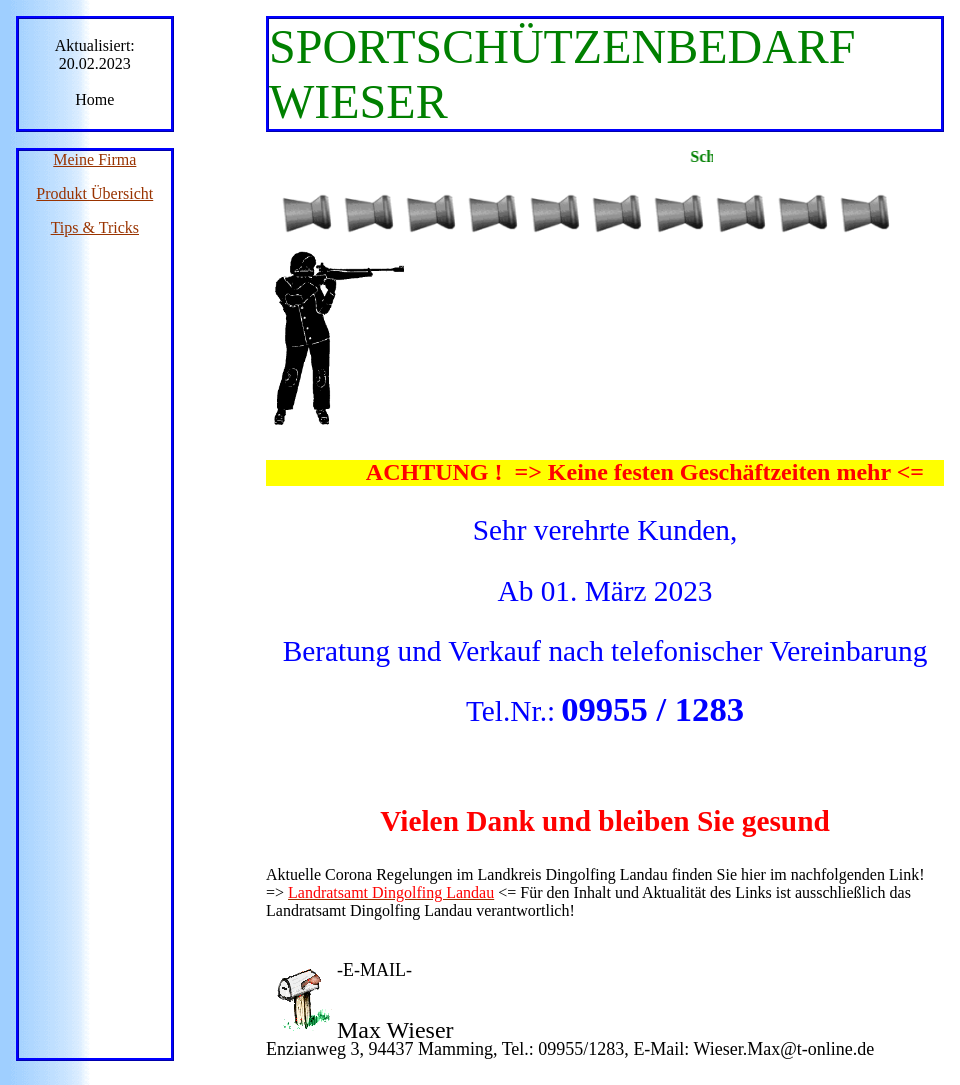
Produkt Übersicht (94, 193)
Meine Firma (94, 159)
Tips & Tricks (95, 227)
